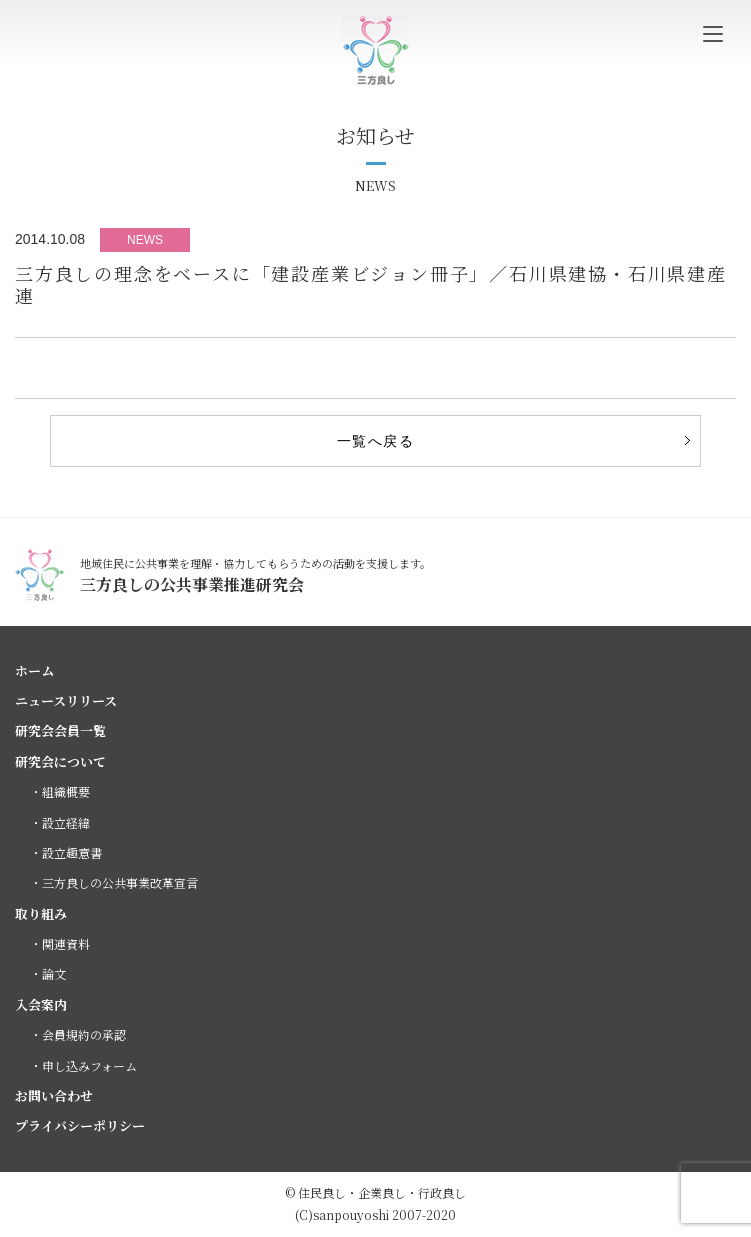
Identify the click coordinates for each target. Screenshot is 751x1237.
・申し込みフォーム (83, 1065)
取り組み (41, 913)
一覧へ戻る (375, 441)
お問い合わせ (54, 1095)
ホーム (34, 670)
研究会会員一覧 (60, 730)
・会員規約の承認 (78, 1034)
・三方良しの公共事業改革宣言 (114, 882)
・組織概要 (60, 791)
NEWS (145, 240)
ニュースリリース (66, 700)
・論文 (48, 973)
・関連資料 (60, 943)
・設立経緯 (60, 822)
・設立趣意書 (66, 852)
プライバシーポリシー (80, 1125)
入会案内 (41, 1004)
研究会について (60, 761)
